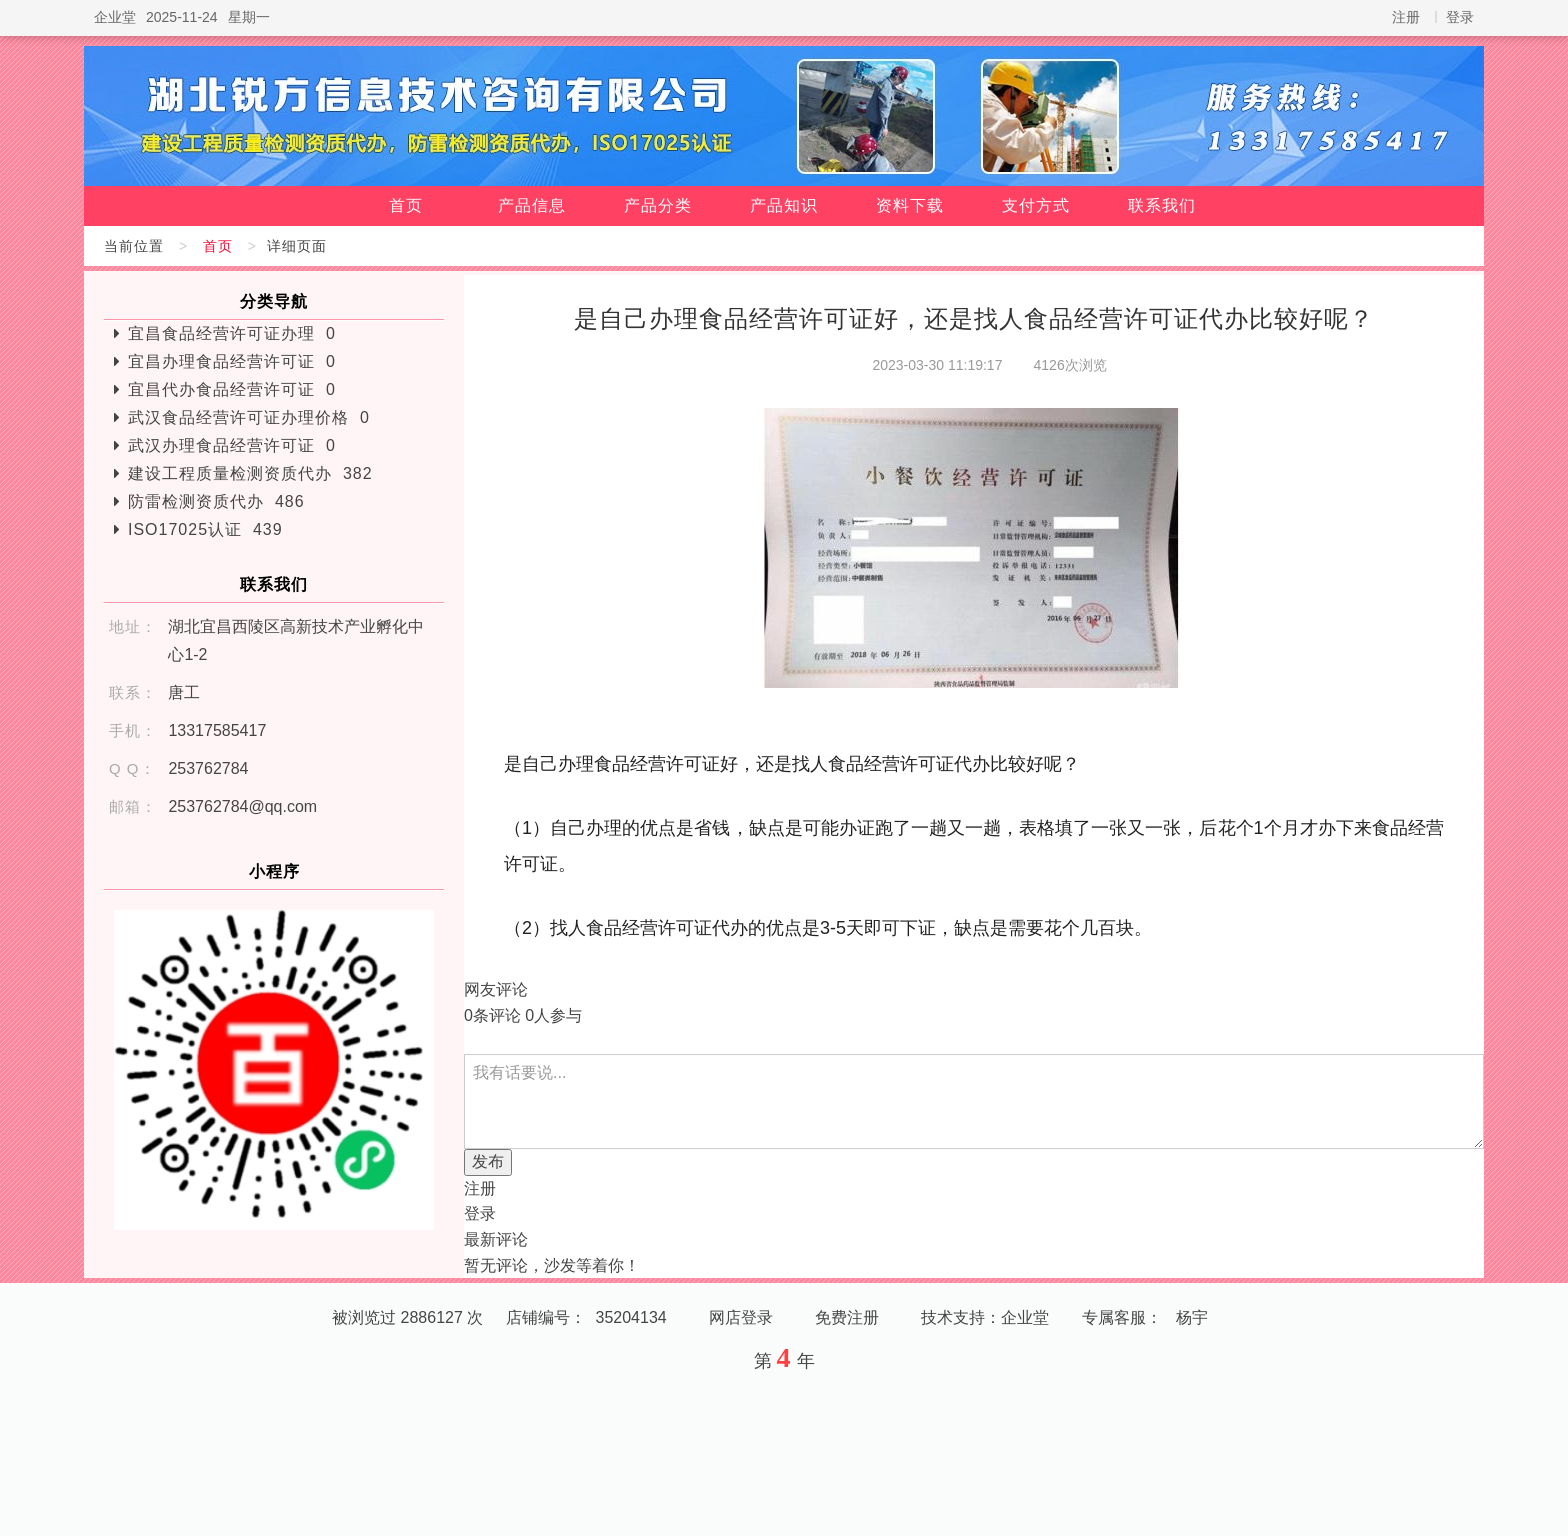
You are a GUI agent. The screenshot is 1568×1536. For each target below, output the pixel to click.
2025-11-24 (182, 17)
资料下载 (910, 205)
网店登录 (741, 1317)
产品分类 (658, 205)
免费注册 (847, 1317)
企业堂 (115, 17)
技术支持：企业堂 (985, 1317)
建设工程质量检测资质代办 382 (250, 473)
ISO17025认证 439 (205, 529)
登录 (1460, 17)
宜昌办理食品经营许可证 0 (232, 361)
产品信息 (532, 205)
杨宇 (1192, 1317)
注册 (1406, 17)
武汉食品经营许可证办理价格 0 (249, 417)
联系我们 (1162, 205)
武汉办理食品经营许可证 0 (232, 445)
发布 (488, 1161)
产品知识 (784, 205)
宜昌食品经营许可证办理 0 (232, 333)
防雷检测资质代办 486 (216, 501)
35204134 (631, 1317)
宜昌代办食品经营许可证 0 (232, 389)
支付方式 (1036, 205)
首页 (406, 205)
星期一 (249, 17)
